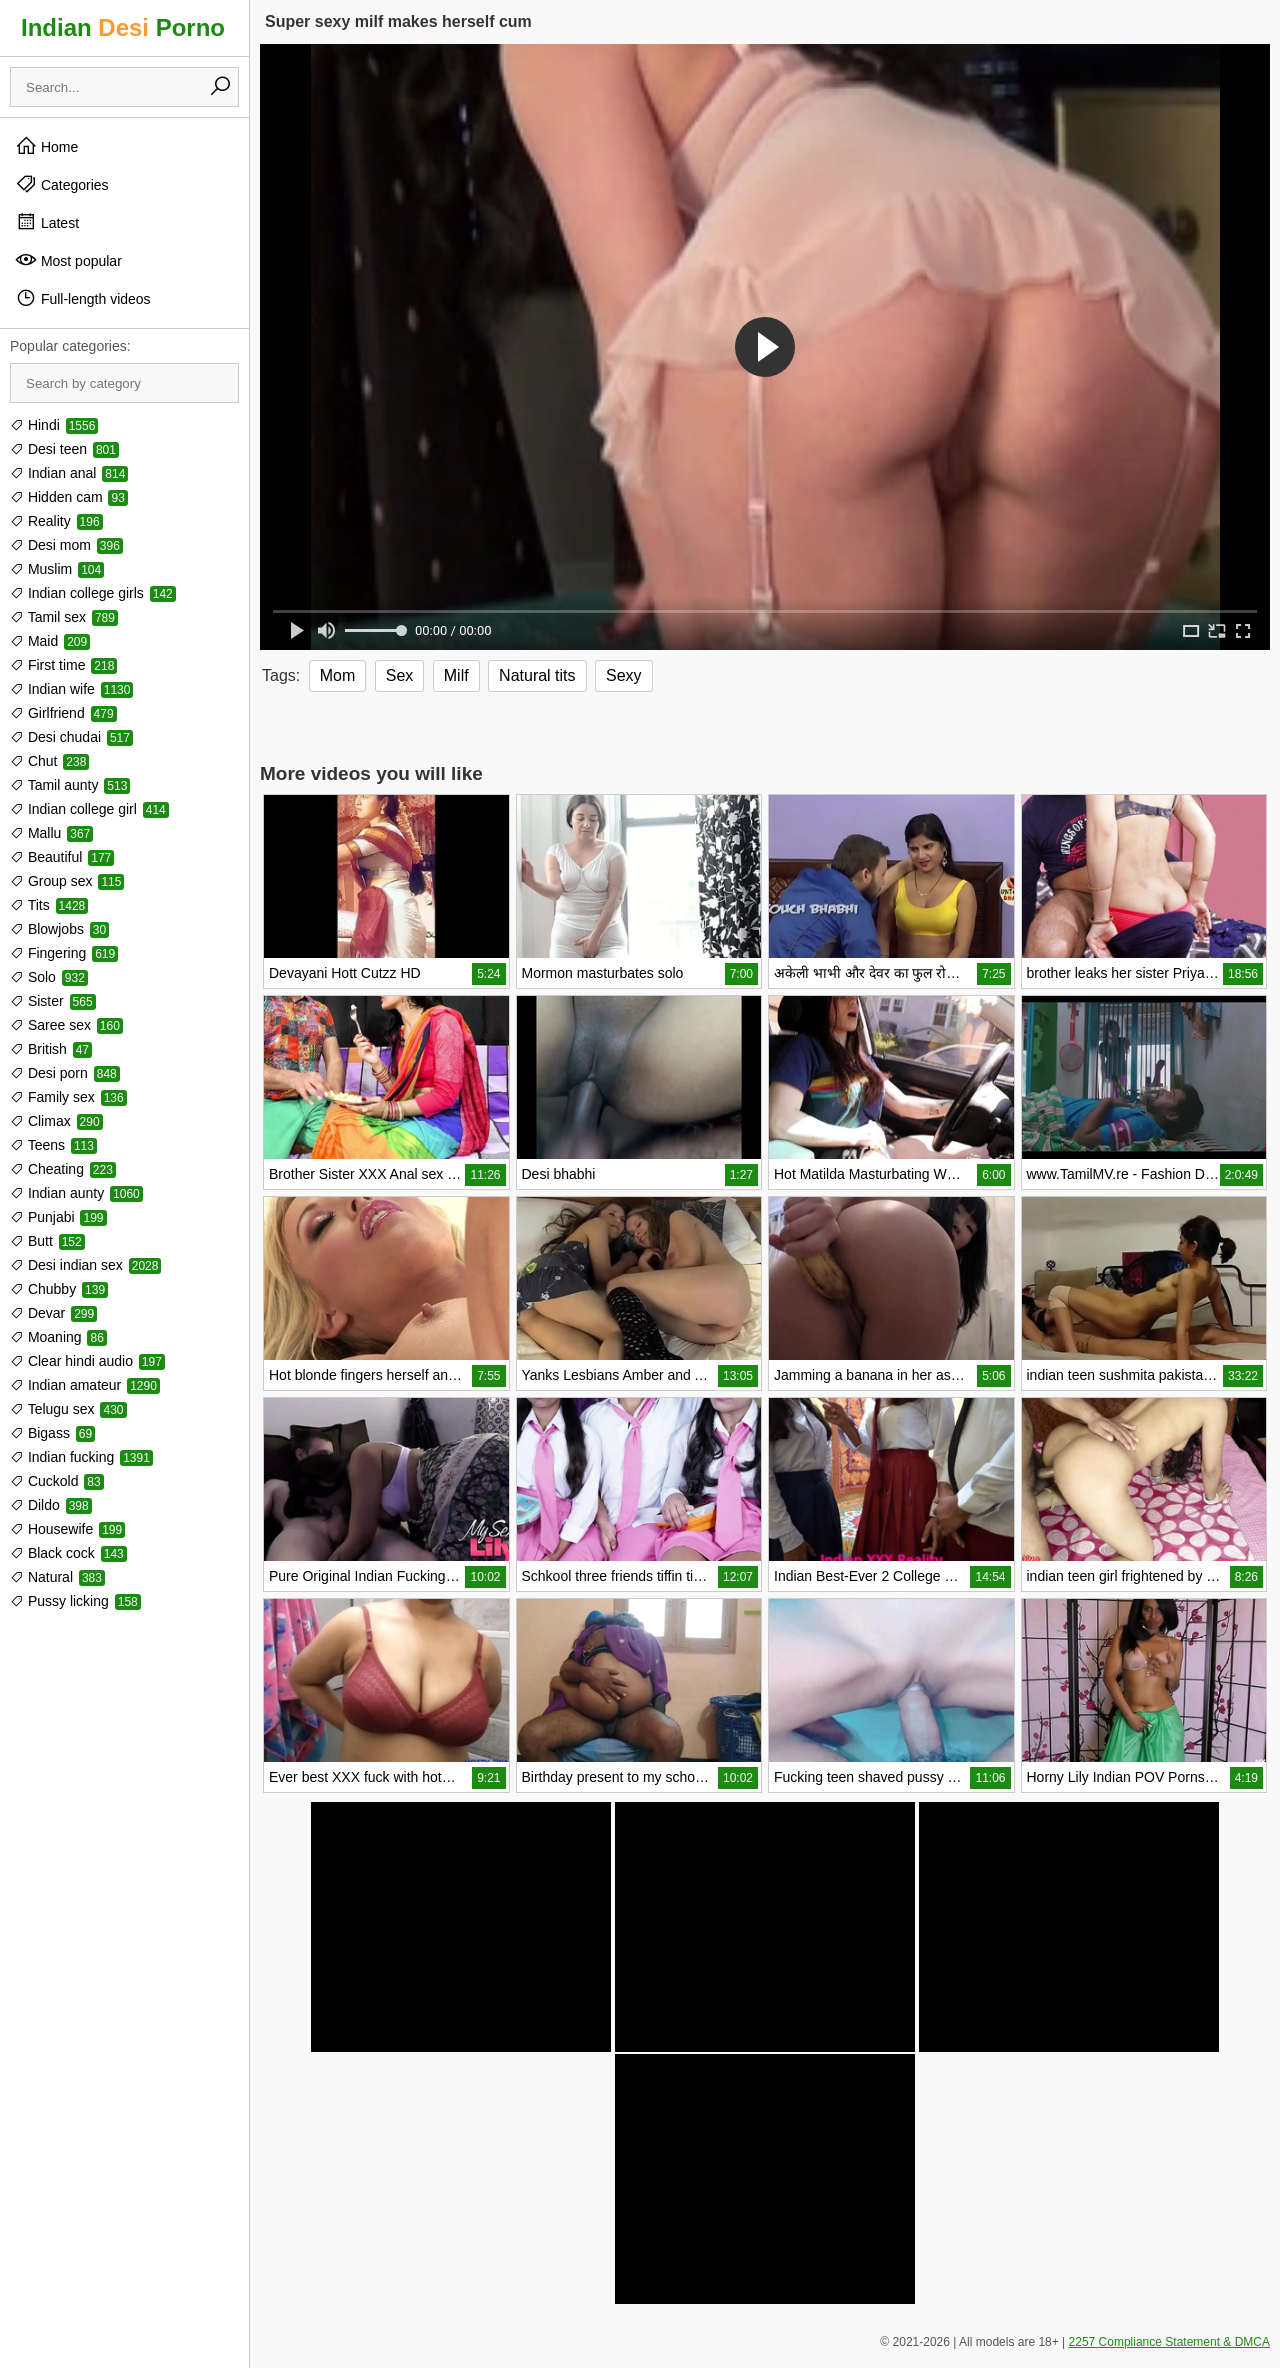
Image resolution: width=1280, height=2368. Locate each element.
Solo (49, 977)
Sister (53, 1001)
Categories (62, 184)
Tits (49, 905)
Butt (47, 1241)
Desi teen (64, 449)
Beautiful (62, 857)
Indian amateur (85, 1385)
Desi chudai (71, 737)
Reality (56, 521)
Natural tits (537, 675)
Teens (53, 1145)
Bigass (52, 1433)
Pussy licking (75, 1601)
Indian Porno (123, 27)
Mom (338, 675)
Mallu (51, 833)
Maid (50, 641)
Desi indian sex (85, 1265)
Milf (456, 675)
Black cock (68, 1553)
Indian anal (69, 473)
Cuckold (57, 1481)
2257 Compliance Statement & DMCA (1169, 2342)
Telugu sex (68, 1409)
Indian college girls (93, 593)
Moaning (58, 1337)
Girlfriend (63, 713)
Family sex (68, 1097)
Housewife (67, 1529)
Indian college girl (89, 809)
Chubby (59, 1289)
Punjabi (58, 1217)
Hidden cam (69, 497)
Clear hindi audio (87, 1361)
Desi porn (65, 1073)
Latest (47, 222)
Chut (49, 761)
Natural (57, 1577)
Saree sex (66, 1025)
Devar (53, 1313)
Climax (56, 1121)
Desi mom (66, 545)
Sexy (624, 675)
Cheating (63, 1169)
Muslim (57, 569)
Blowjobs (59, 929)
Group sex (67, 881)
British (51, 1049)
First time (63, 665)
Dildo (51, 1505)
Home (46, 146)
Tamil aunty (70, 785)
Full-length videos (83, 298)
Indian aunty (76, 1193)
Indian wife (71, 689)
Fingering (64, 953)
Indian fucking (81, 1457)
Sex (400, 675)
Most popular (68, 260)
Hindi (54, 425)
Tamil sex (64, 617)
